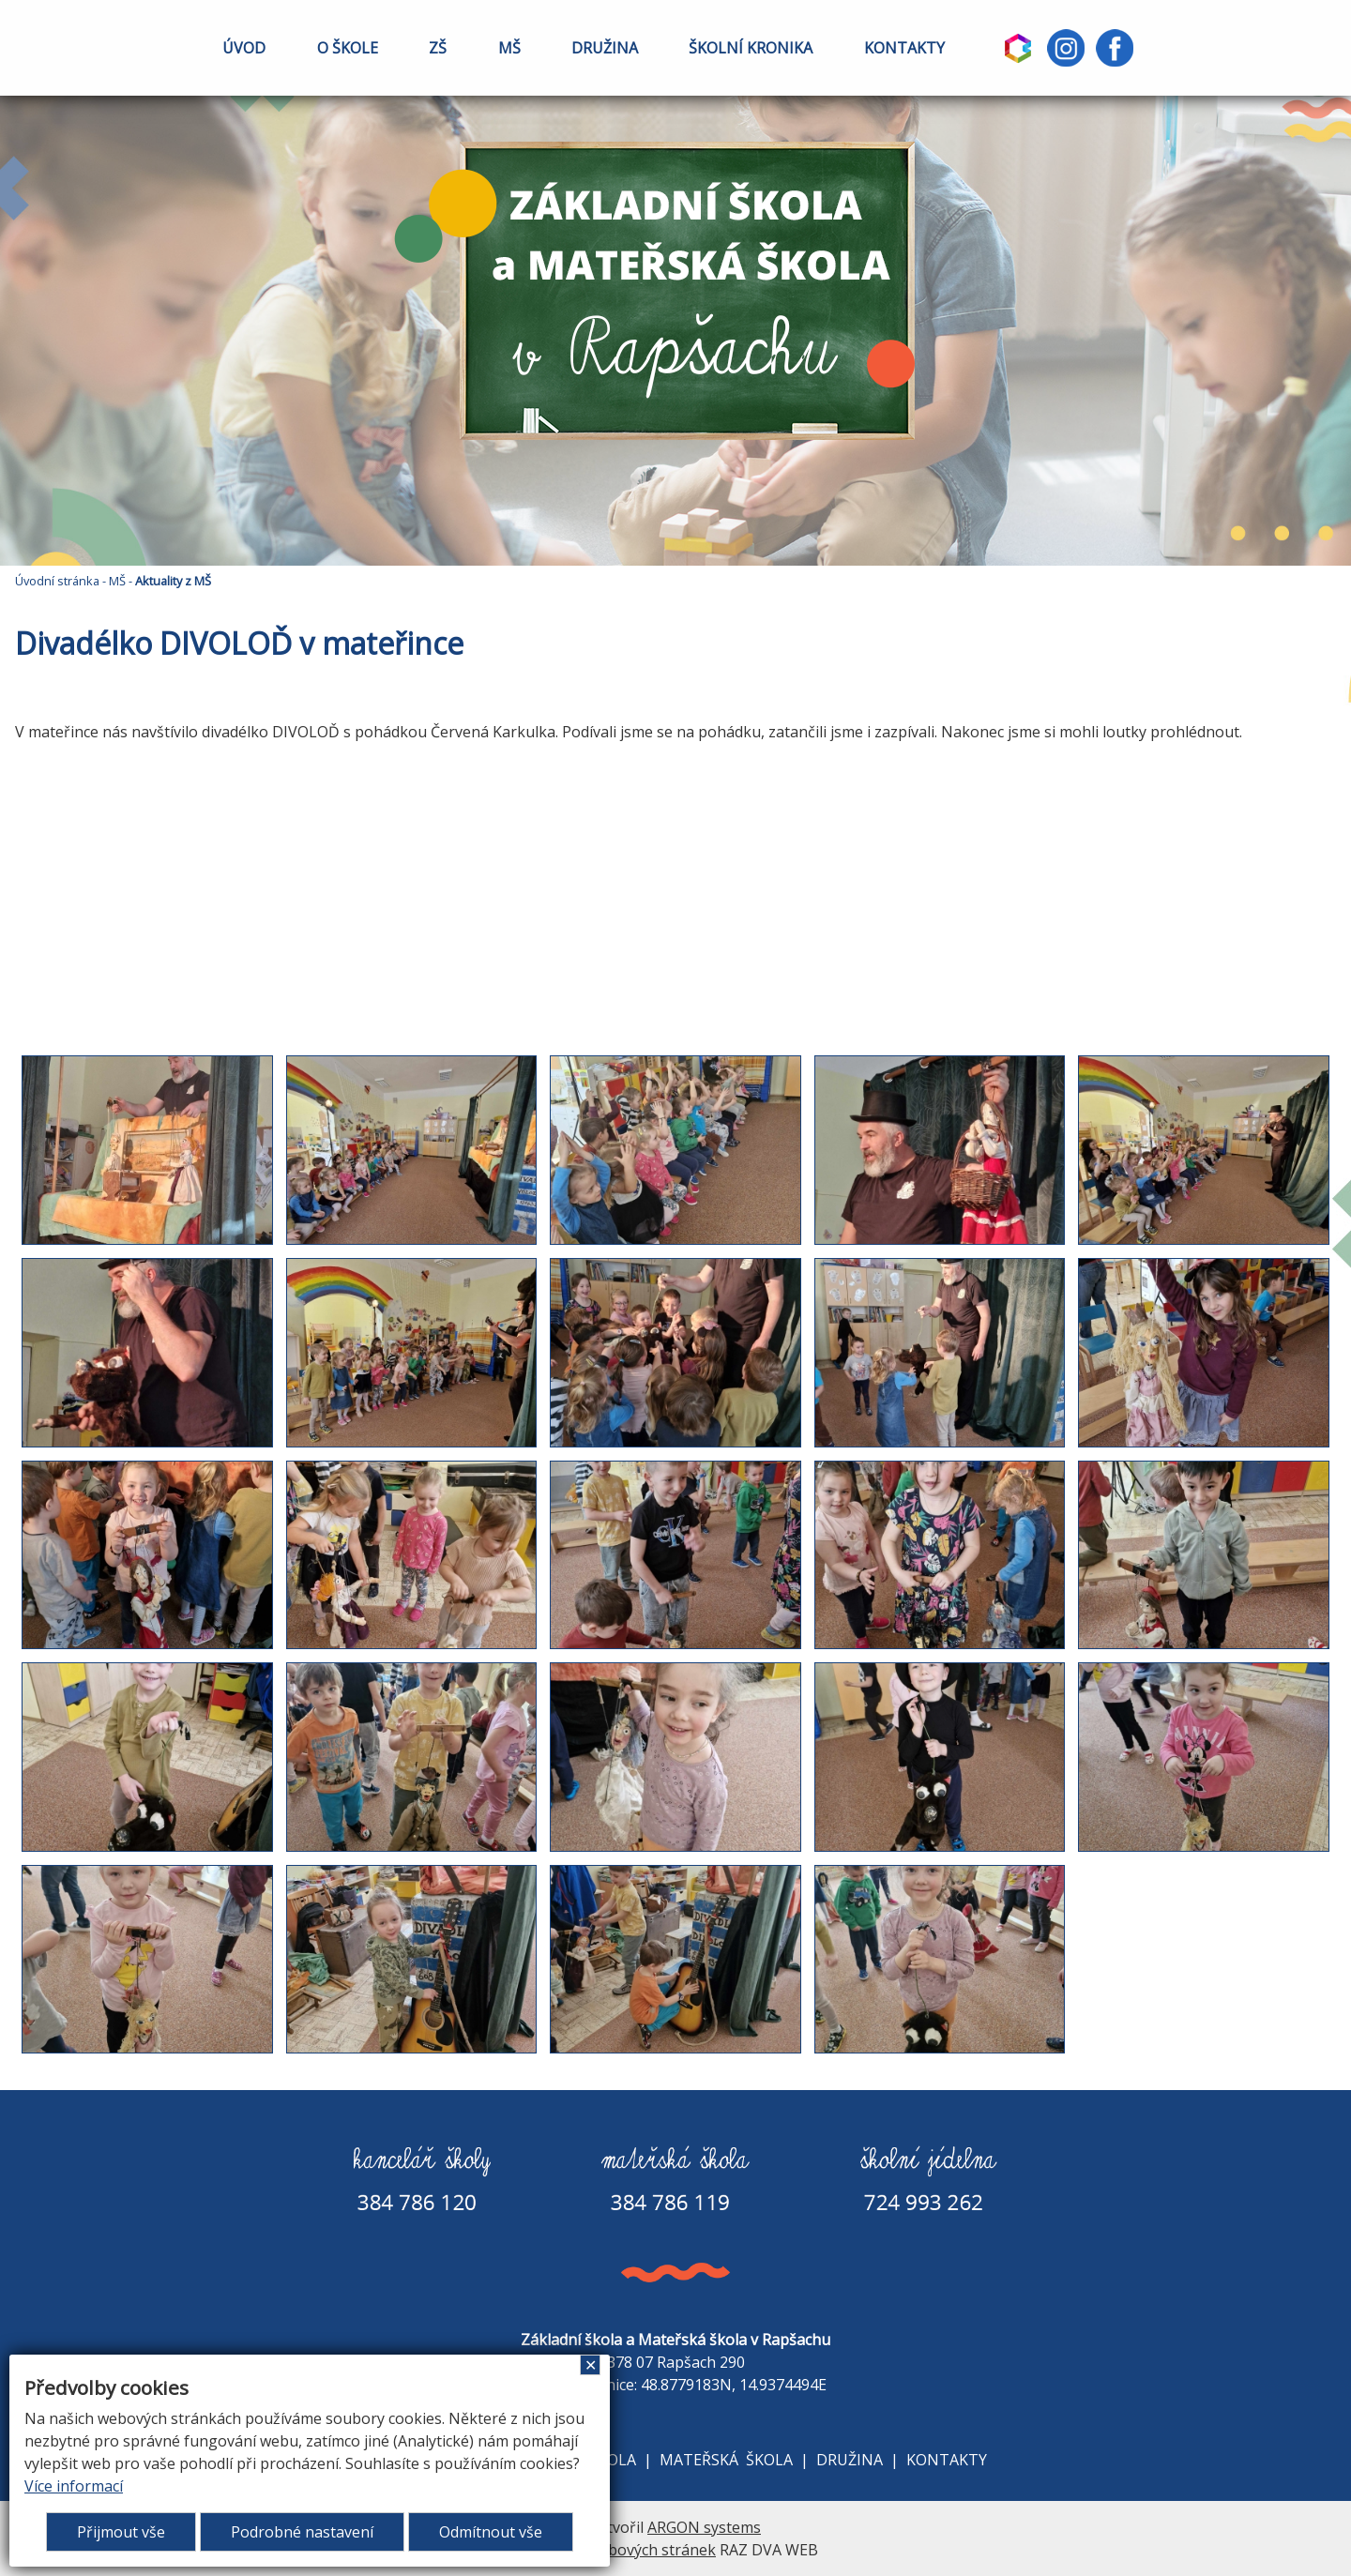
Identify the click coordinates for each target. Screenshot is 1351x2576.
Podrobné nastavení (302, 2532)
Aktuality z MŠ (173, 580)
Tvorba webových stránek (624, 2549)
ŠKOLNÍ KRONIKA (750, 48)
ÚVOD (244, 48)
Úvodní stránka (57, 580)
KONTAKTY (904, 48)
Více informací (73, 2486)
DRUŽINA (604, 48)
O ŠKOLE (347, 48)
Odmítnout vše (490, 2532)
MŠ (509, 48)
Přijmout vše (121, 2532)
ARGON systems (704, 2527)
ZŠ (438, 48)
